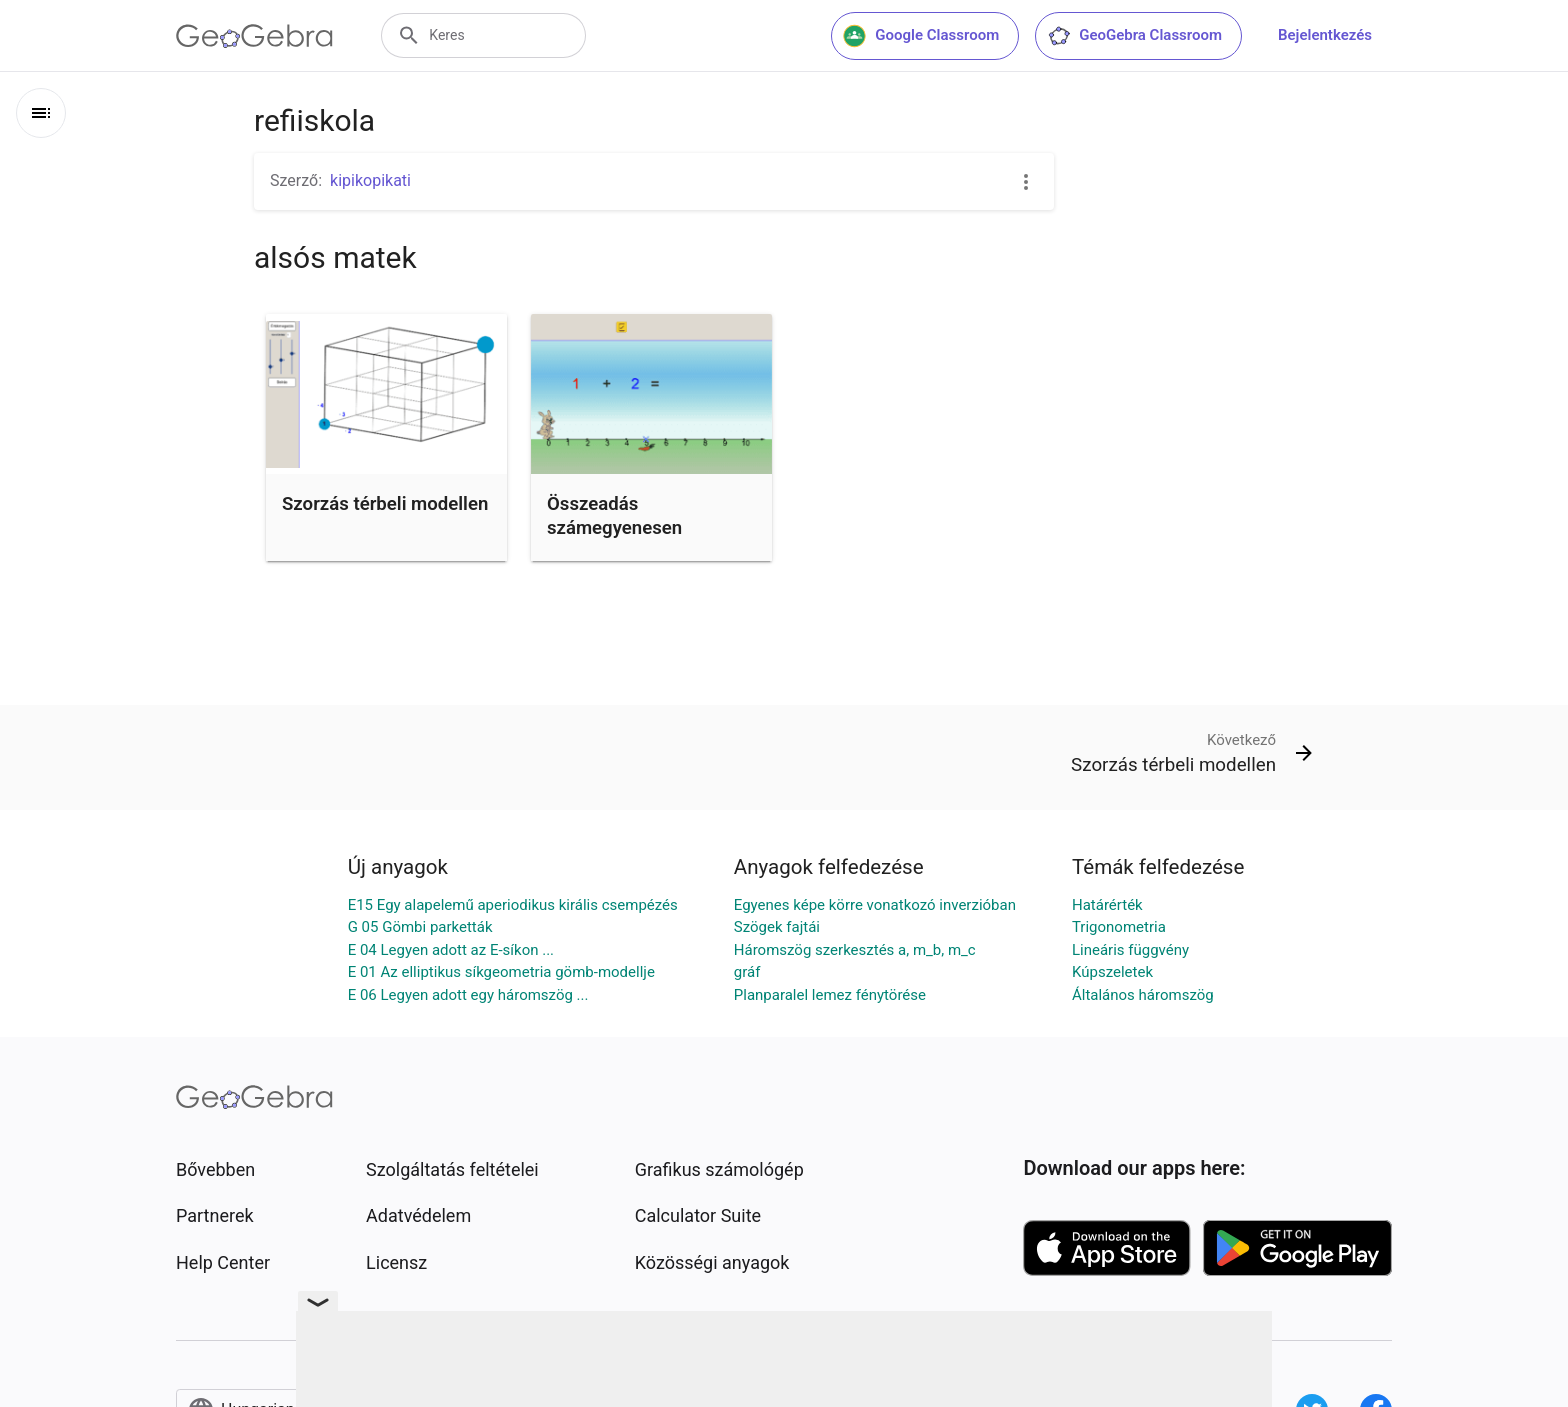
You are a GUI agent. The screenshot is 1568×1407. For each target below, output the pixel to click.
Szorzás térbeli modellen (385, 504)
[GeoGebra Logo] (254, 36)
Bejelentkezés (1325, 35)
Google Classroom (921, 36)
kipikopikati (370, 180)
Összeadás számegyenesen (614, 516)
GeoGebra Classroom (1134, 36)
